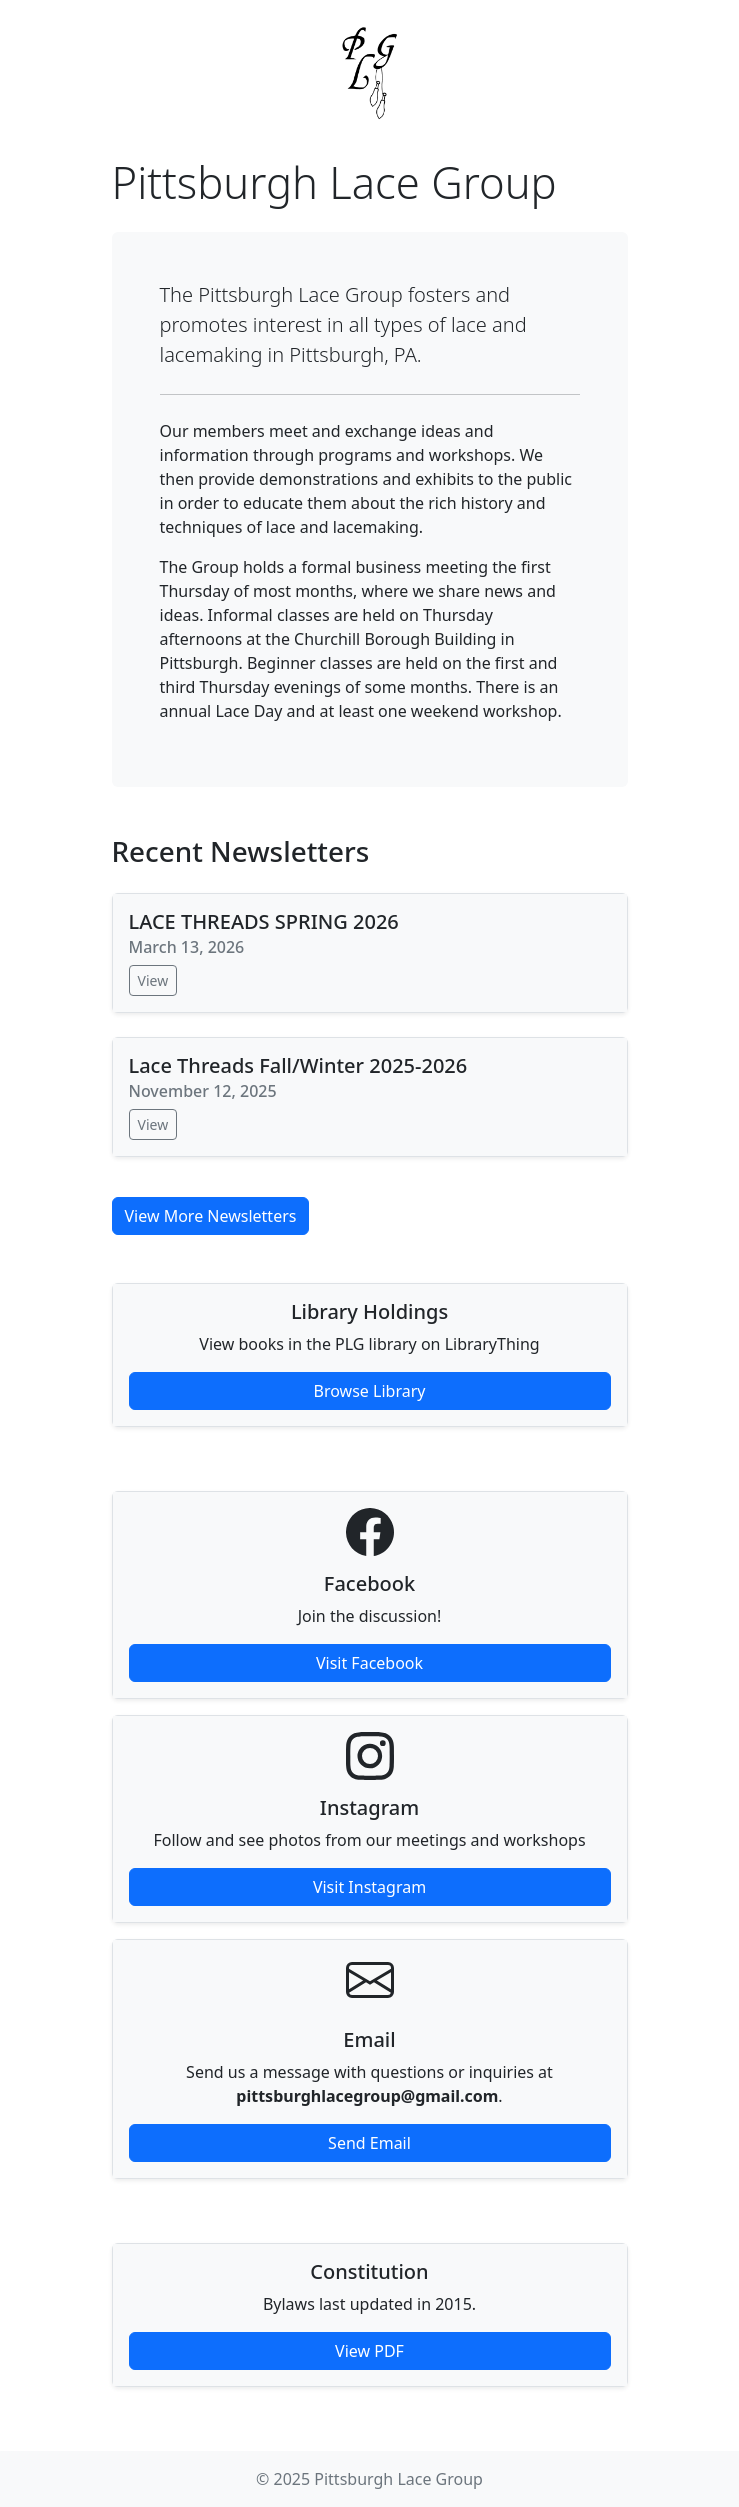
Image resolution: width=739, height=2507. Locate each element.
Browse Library (370, 1391)
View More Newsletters (211, 1216)
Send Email (369, 2143)
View (153, 980)
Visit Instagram (369, 1887)
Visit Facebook (369, 1663)
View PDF (369, 2351)
